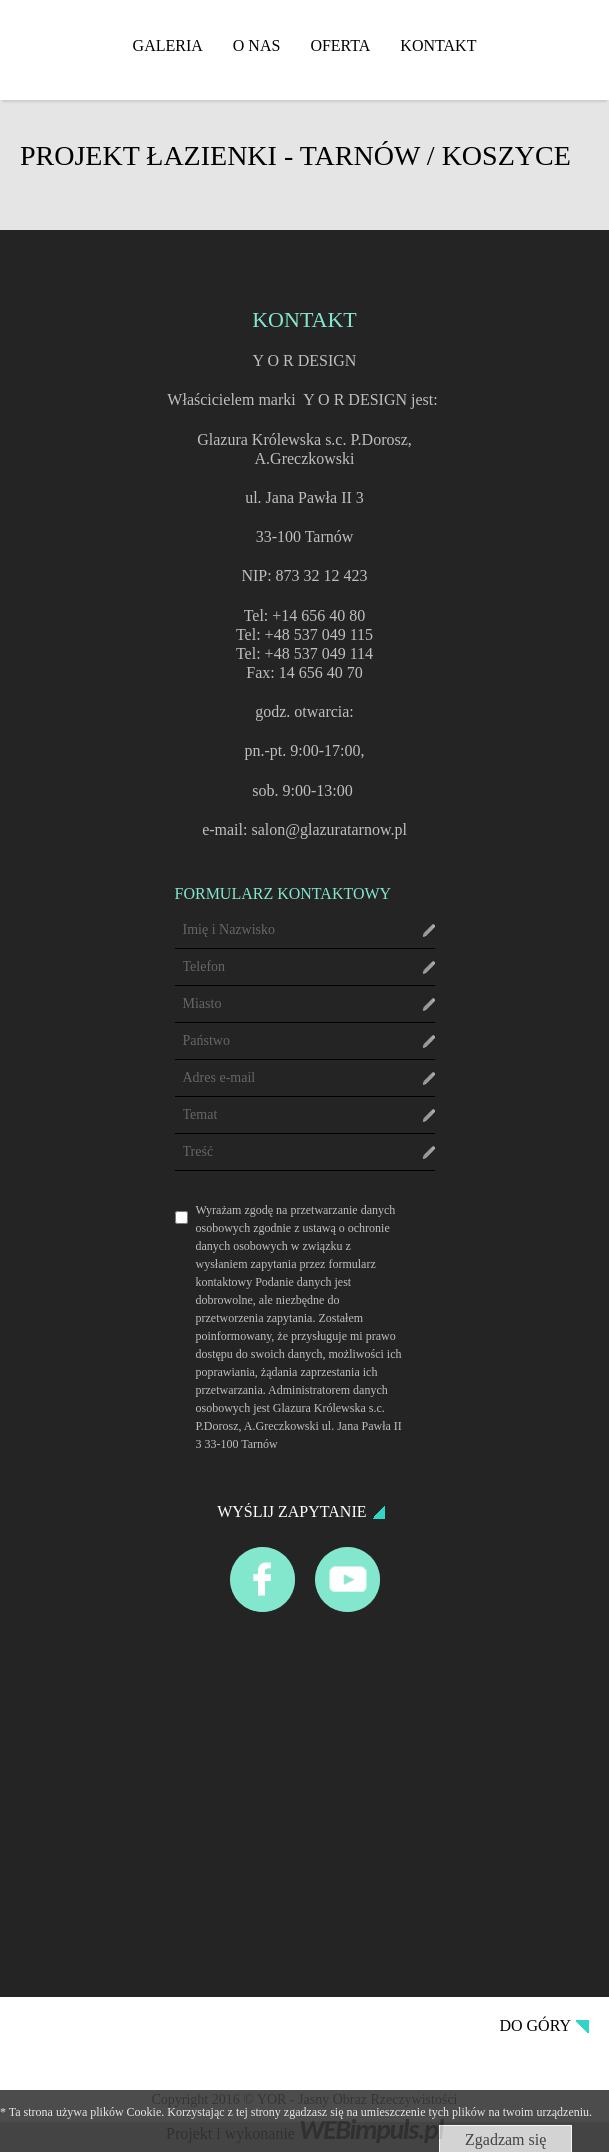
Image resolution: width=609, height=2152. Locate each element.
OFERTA (340, 45)
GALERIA (168, 45)
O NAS (257, 45)
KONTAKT (438, 45)
